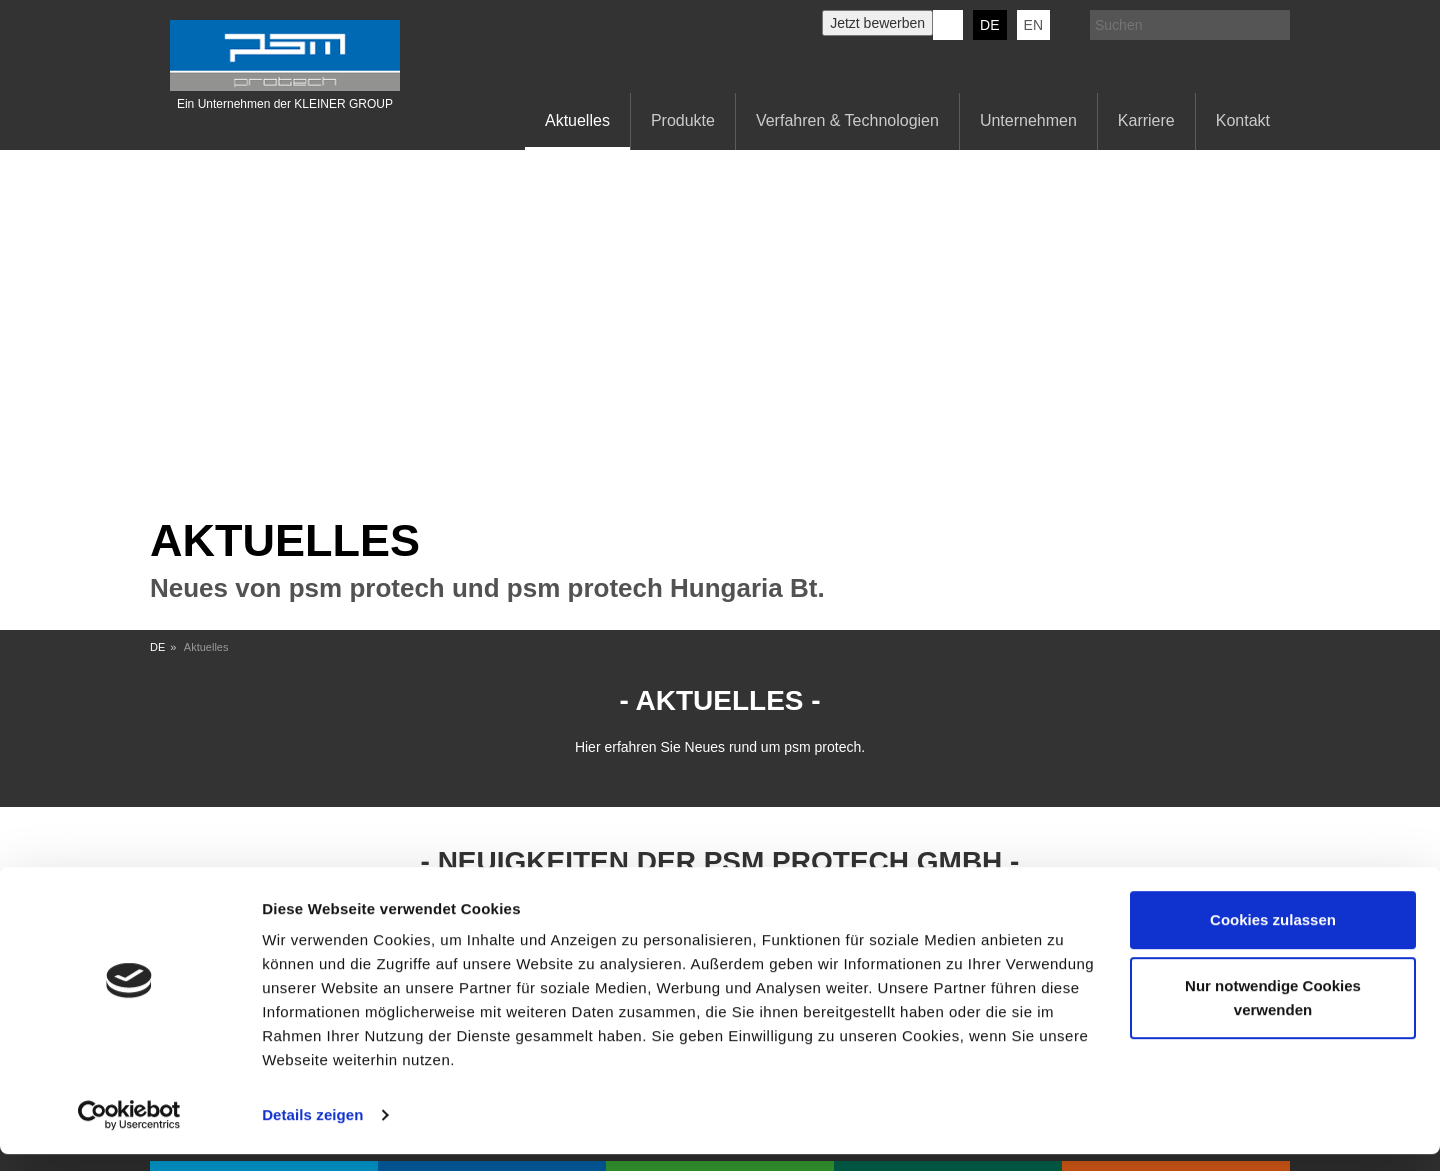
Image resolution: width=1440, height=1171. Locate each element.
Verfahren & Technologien (847, 120)
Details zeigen (312, 1131)
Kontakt (1243, 120)
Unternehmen (1028, 120)
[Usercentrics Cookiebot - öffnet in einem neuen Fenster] (129, 1132)
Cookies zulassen (1273, 936)
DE (989, 25)
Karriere (1146, 120)
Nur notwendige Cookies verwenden (1273, 1013)
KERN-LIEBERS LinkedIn (948, 25)
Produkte (683, 120)
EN (1033, 25)
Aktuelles (577, 120)
